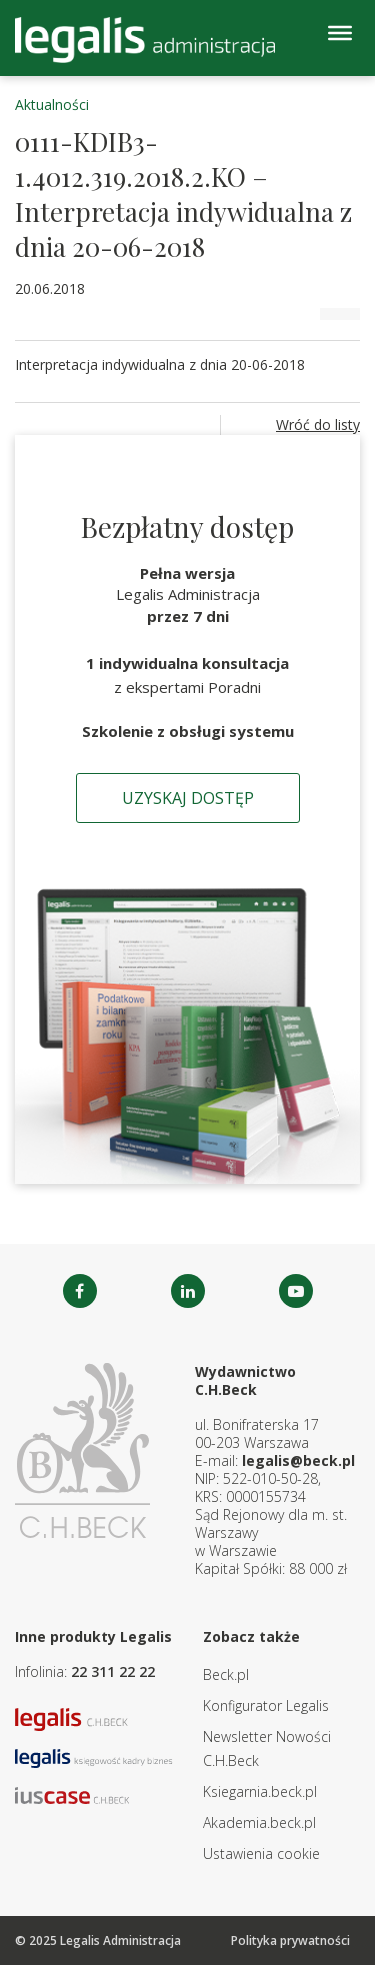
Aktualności (52, 104)
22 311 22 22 (113, 1671)
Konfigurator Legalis (266, 1705)
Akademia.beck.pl (259, 1822)
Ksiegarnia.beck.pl (260, 1791)
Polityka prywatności (290, 1940)
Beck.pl (226, 1674)
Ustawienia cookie (261, 1853)
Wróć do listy (318, 424)
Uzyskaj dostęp (188, 798)
